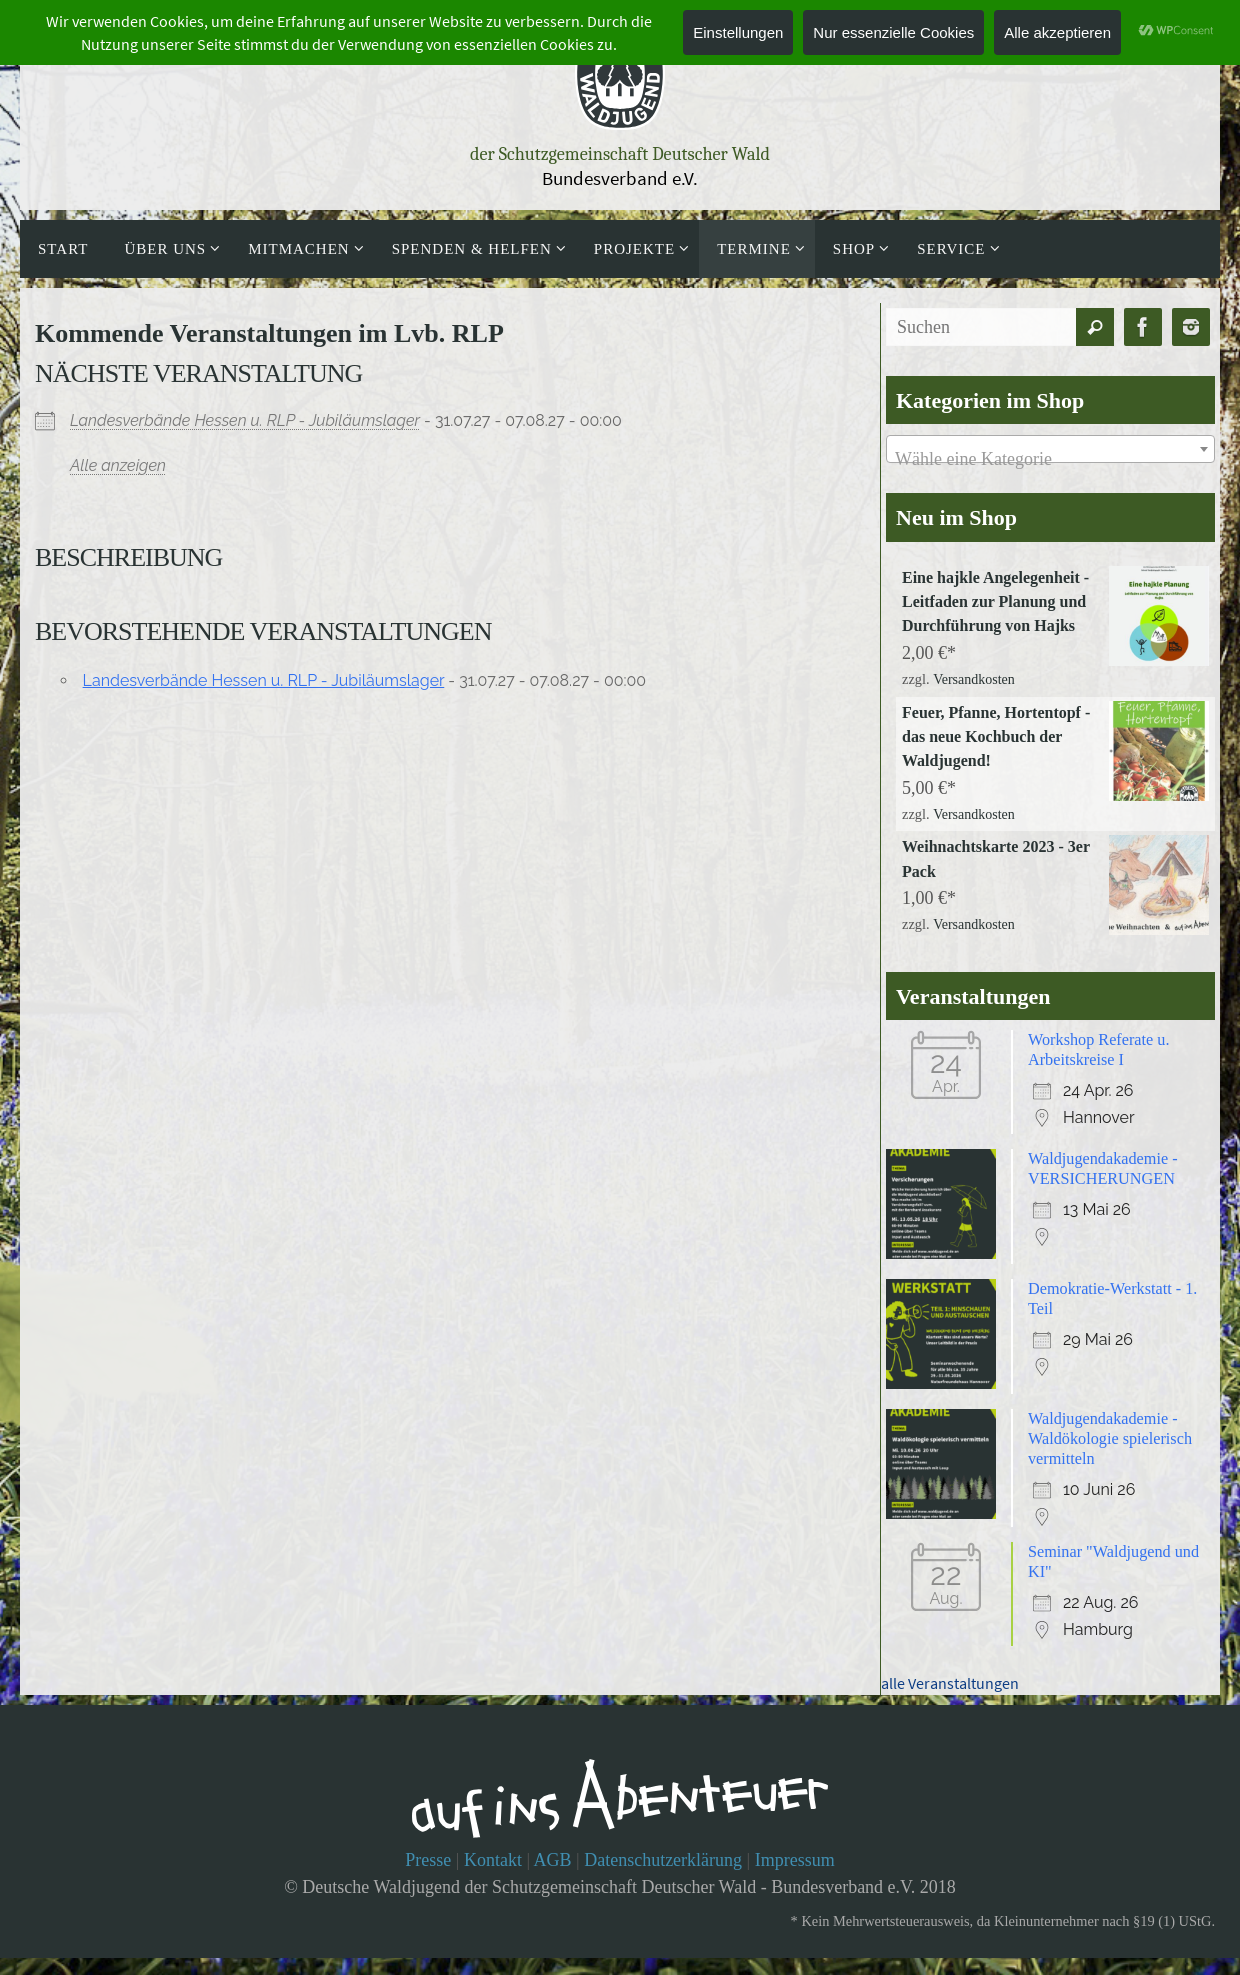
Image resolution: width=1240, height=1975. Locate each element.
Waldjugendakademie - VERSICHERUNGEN (1111, 1193)
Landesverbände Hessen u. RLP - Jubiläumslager (245, 420)
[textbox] (1050, 459)
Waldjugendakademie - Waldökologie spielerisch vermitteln (1119, 1464)
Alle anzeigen (118, 465)
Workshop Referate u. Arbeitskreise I (1106, 1072)
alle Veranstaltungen (950, 1712)
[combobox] (1050, 449)
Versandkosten (974, 687)
